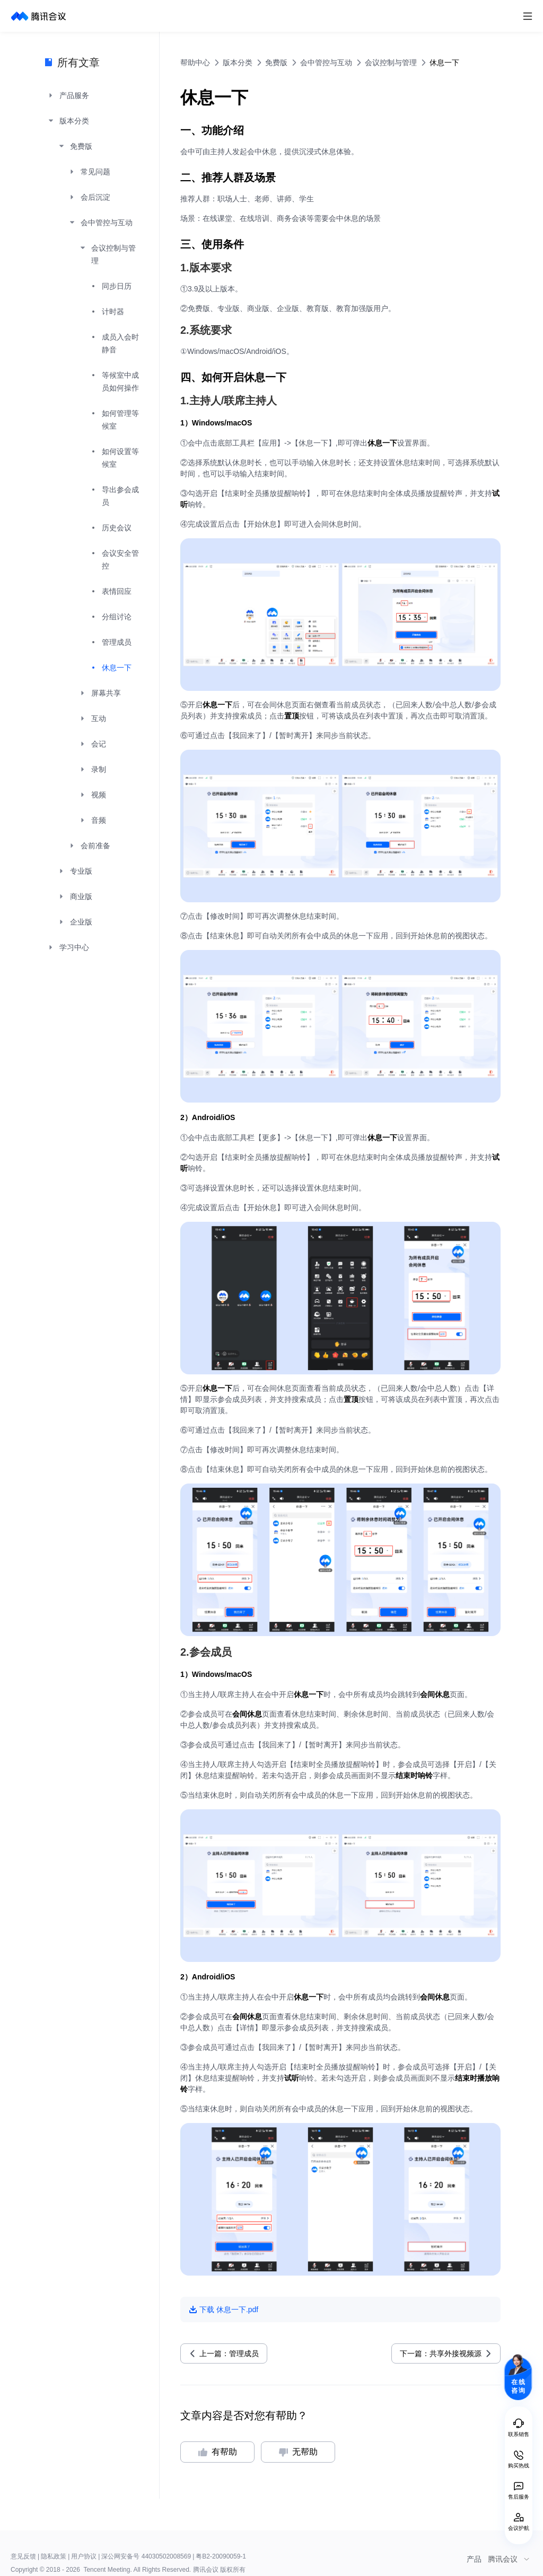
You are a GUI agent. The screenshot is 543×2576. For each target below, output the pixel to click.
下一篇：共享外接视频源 (440, 2353)
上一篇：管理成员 (229, 2353)
